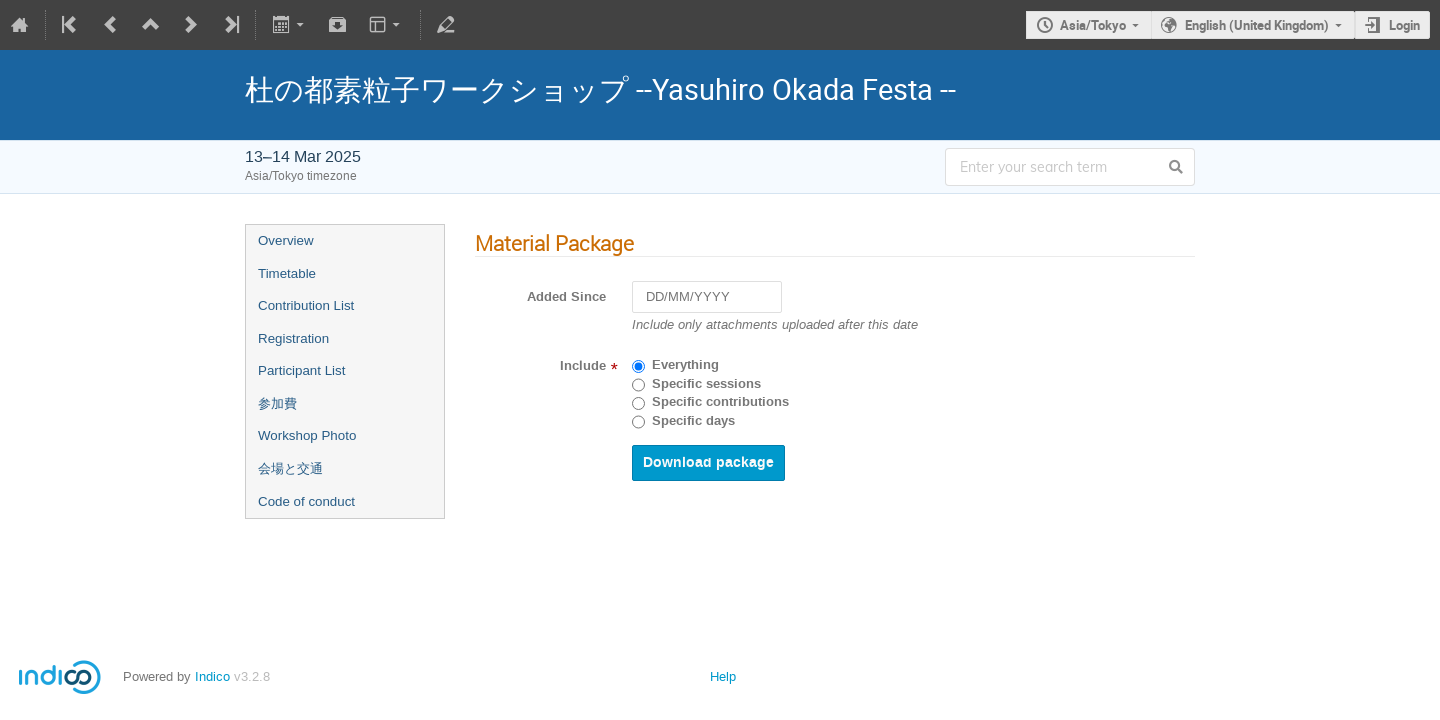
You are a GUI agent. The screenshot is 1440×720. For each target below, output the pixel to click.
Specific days (693, 421)
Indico (212, 676)
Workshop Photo (307, 435)
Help (723, 676)
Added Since (566, 297)
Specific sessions (706, 384)
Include (583, 366)
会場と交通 (290, 468)
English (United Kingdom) (1257, 25)
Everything (685, 365)
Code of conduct (306, 501)
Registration (293, 338)
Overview (286, 240)
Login (1404, 25)
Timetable (287, 273)
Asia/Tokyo (1093, 25)
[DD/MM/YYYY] (707, 297)
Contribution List (306, 305)
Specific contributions (720, 402)
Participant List (301, 370)
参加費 (277, 403)
